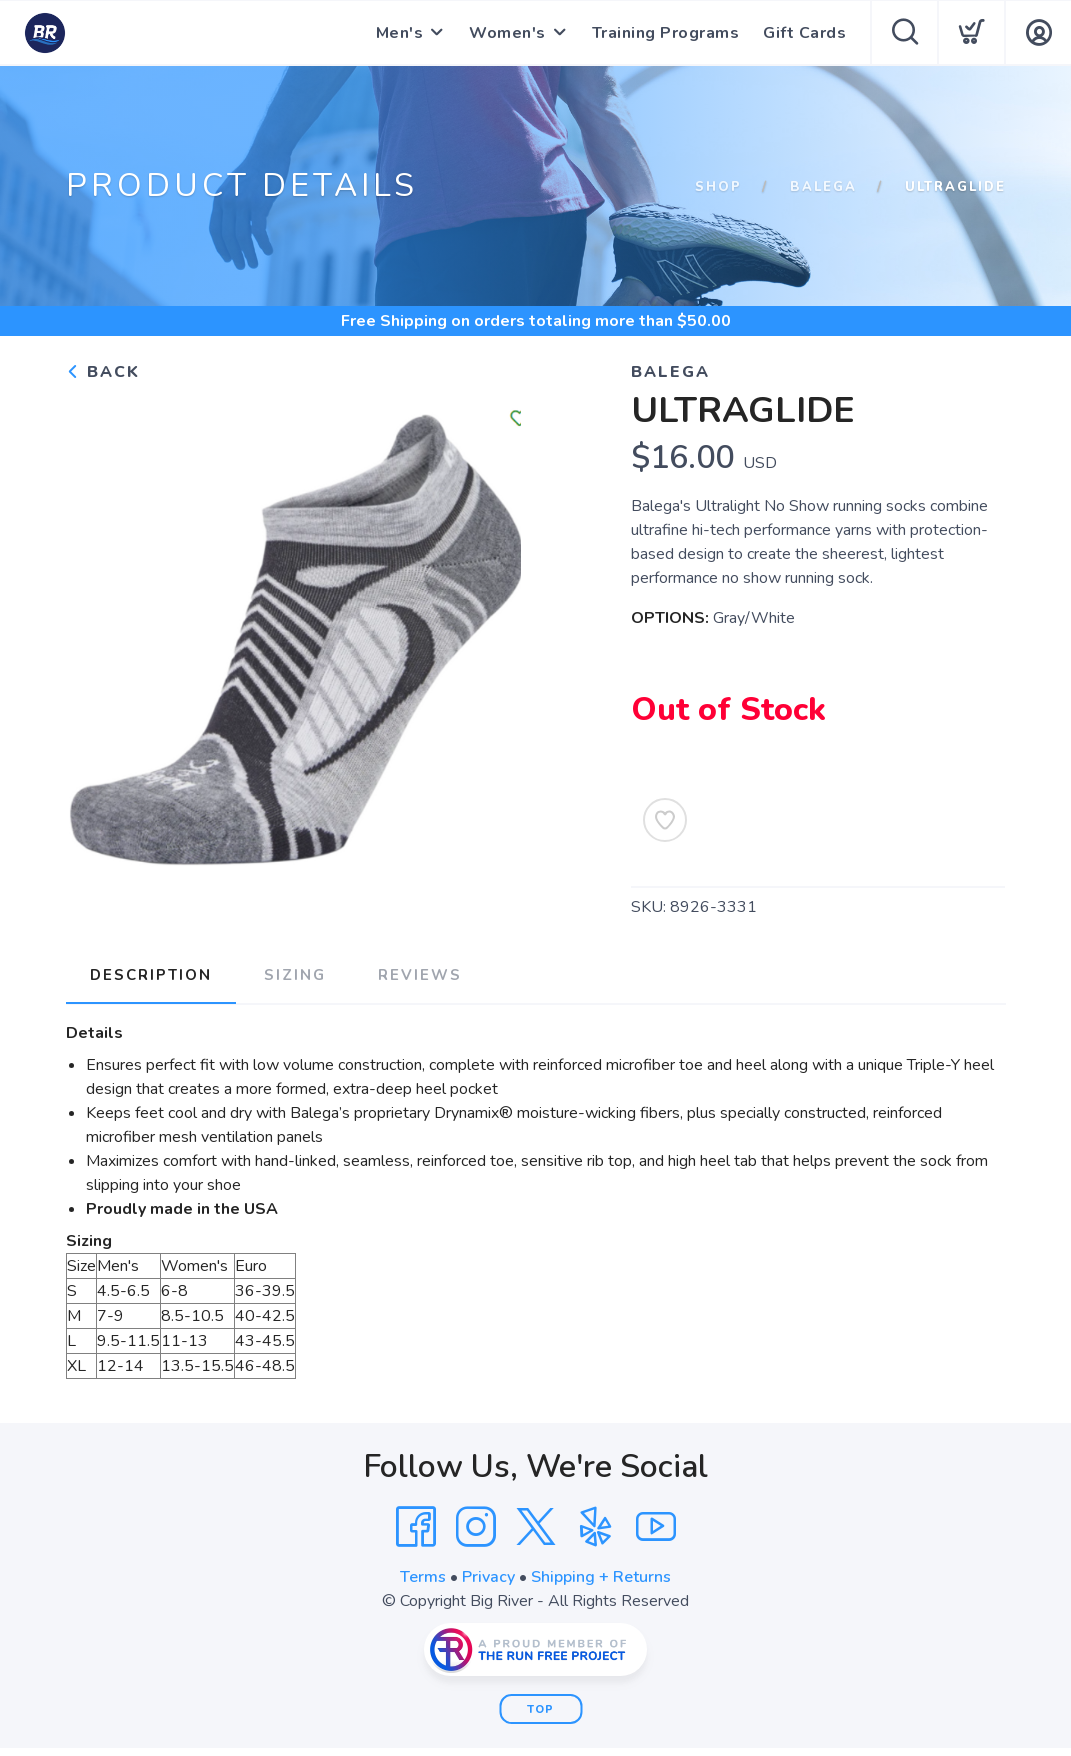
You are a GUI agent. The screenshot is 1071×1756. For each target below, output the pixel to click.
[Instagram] (476, 1527)
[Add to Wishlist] (665, 820)
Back (103, 372)
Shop (718, 187)
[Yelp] (596, 1527)
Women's (507, 33)
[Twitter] (536, 1527)
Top (540, 1709)
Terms (423, 1577)
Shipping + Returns (601, 1577)
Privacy (488, 1577)
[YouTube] (656, 1527)
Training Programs (666, 33)
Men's (400, 33)
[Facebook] (416, 1527)
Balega (823, 187)
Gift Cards (804, 33)
